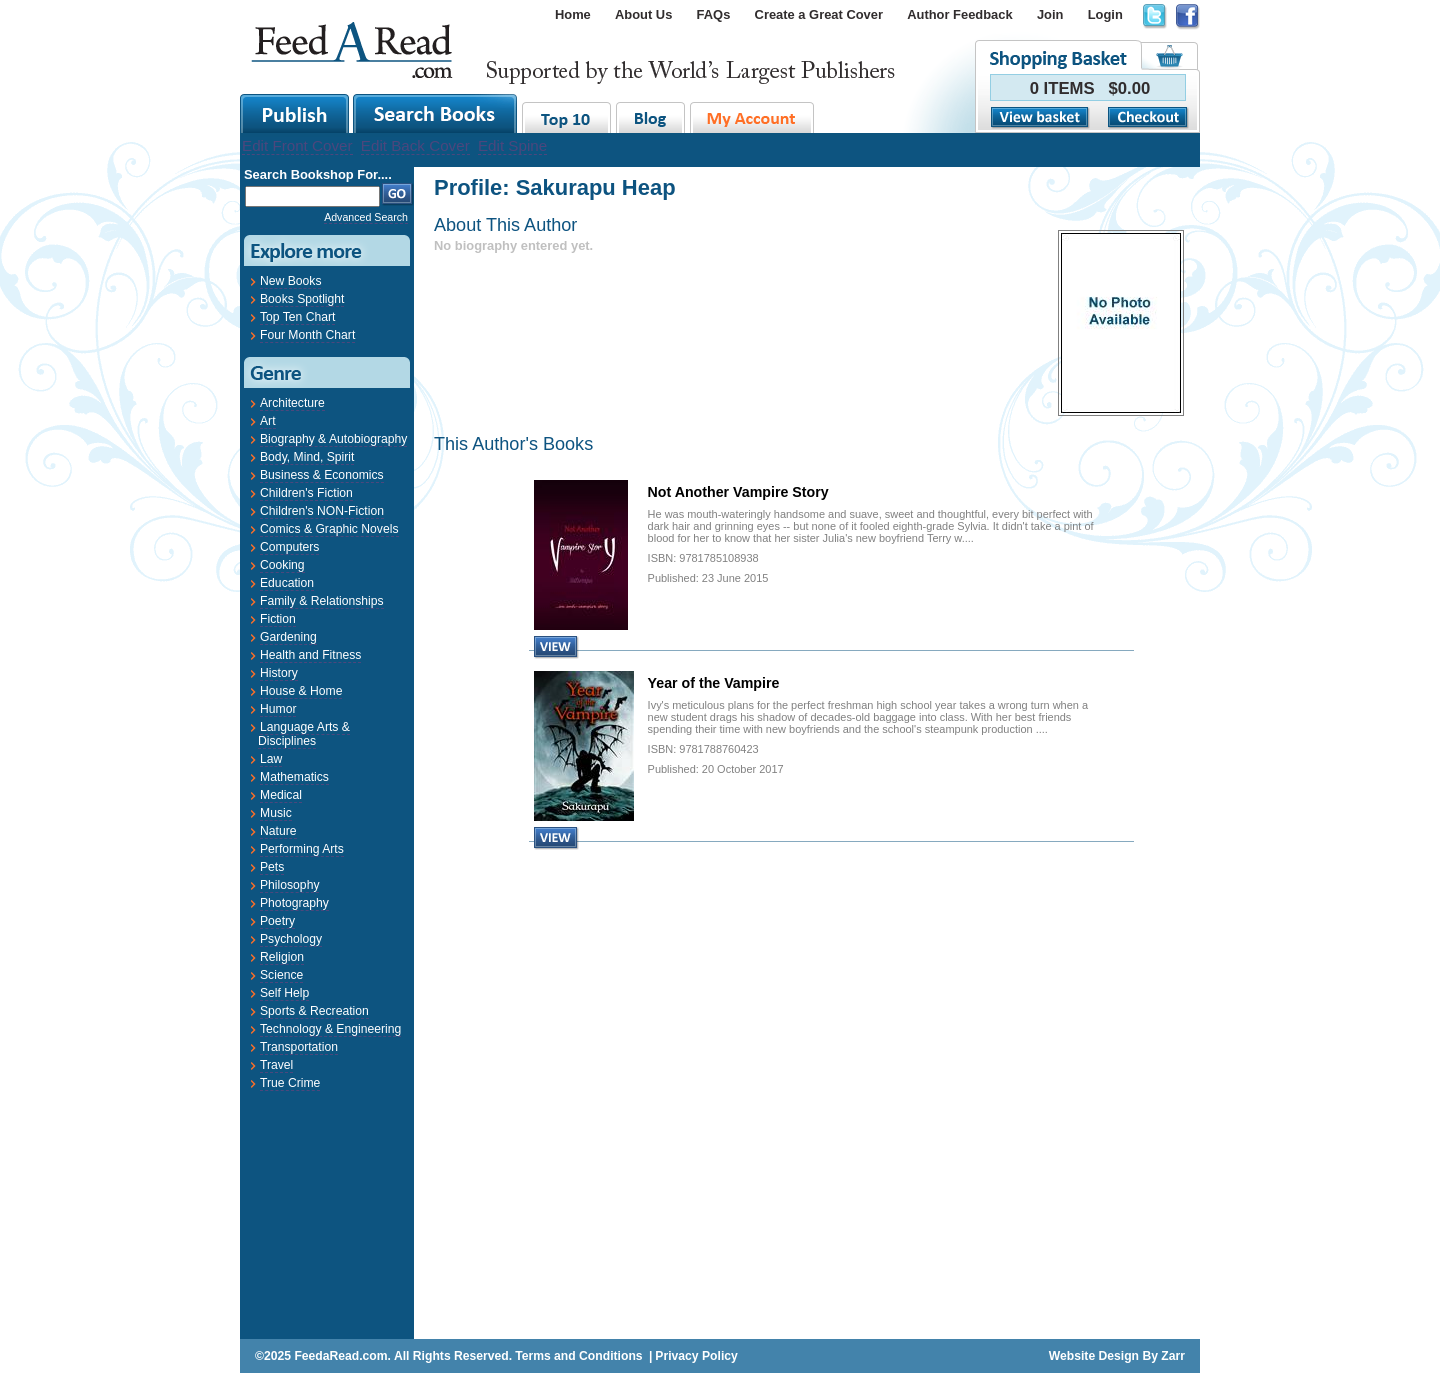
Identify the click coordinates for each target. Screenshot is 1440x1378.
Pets (272, 867)
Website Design (1094, 1356)
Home (573, 14)
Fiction (278, 619)
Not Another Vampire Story (738, 492)
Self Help (284, 993)
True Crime (290, 1083)
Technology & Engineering (330, 1029)
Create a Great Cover (819, 14)
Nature (278, 831)
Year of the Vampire (714, 683)
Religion (282, 957)
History (279, 673)
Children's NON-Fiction (322, 511)
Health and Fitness (310, 655)
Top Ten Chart (297, 317)
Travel (276, 1065)
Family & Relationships (322, 601)
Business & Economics (322, 475)
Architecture (292, 403)
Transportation (299, 1047)
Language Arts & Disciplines (304, 734)
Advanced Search (366, 217)
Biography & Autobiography (333, 439)
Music (276, 813)
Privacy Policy (696, 1356)
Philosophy (289, 885)
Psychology (291, 939)
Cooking (282, 565)
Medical (281, 795)
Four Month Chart (307, 335)
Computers (289, 547)
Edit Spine (512, 145)
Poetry (277, 921)
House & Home (301, 691)
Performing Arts (302, 849)
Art (268, 421)
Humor (278, 709)
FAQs (714, 14)
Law (271, 759)
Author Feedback (959, 14)
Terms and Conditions (578, 1356)
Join (1050, 14)
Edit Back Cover (415, 145)
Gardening (288, 637)
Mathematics (294, 777)
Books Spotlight (302, 299)
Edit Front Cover (297, 145)
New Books (290, 281)
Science (281, 975)
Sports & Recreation (314, 1011)
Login (1105, 14)
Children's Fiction (306, 493)
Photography (294, 903)
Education (287, 583)
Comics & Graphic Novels (329, 529)
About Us (643, 14)
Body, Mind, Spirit (307, 457)
